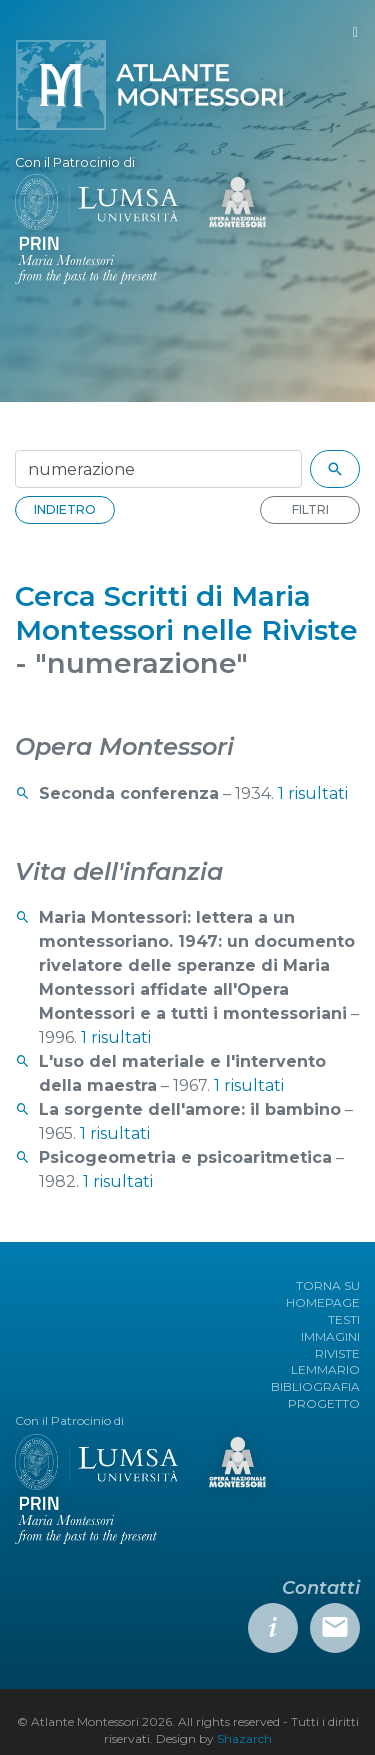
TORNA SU (328, 1285)
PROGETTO (324, 1403)
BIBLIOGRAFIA (315, 1386)
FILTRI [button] (310, 509)
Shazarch (244, 1738)
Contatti (321, 1588)
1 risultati (313, 793)
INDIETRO (65, 509)
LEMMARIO (325, 1369)
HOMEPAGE (323, 1302)
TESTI (344, 1319)
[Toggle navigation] (355, 32)
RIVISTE (337, 1353)
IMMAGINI (330, 1336)
